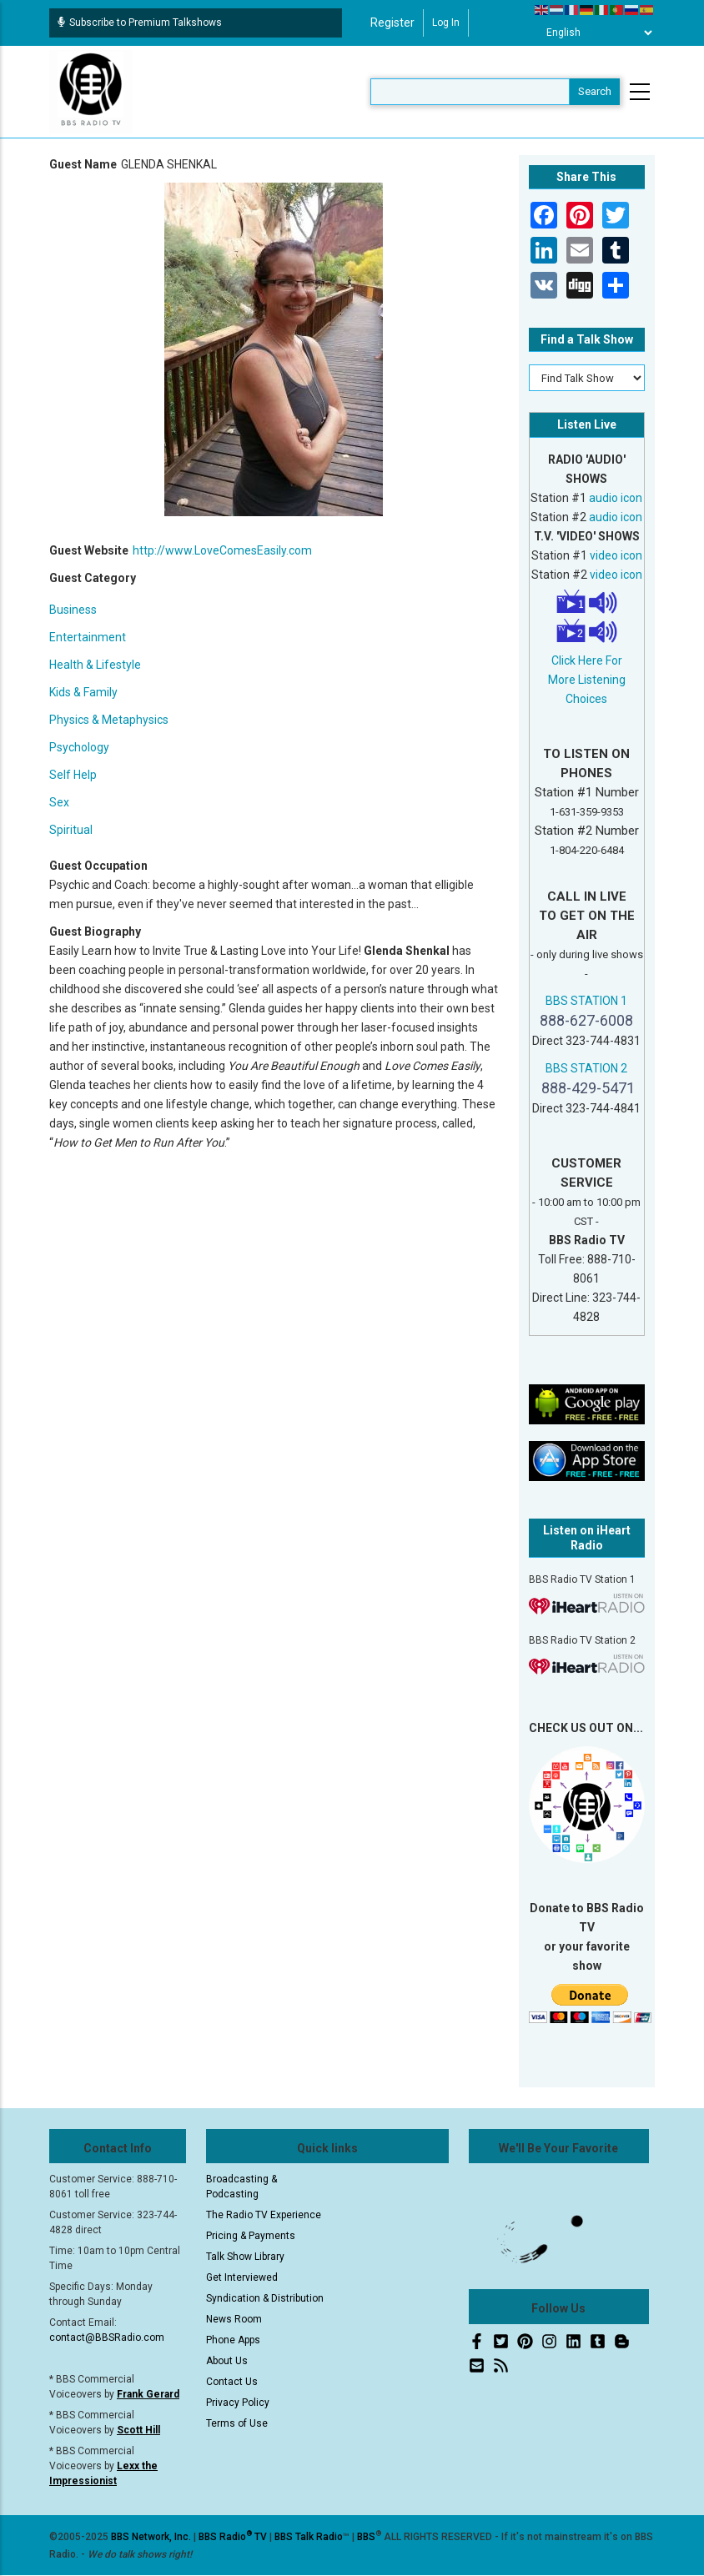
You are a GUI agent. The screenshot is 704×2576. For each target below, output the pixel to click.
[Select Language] (595, 32)
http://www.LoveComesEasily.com (222, 550)
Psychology (79, 747)
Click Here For (586, 660)
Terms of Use (237, 2423)
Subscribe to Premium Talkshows (140, 22)
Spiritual (71, 829)
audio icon (615, 498)
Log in (446, 22)
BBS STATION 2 (586, 1068)
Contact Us (232, 2382)
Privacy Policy (237, 2402)
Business (73, 609)
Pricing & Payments (250, 2236)
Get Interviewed (242, 2277)
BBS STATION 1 (586, 1000)
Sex (59, 802)
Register (392, 22)
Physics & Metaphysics (108, 719)
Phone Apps (233, 2340)
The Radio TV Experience (263, 2215)
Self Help (73, 774)
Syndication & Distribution (265, 2298)
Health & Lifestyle (95, 664)
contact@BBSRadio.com (106, 2337)
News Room (234, 2319)
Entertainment (87, 637)
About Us (227, 2361)
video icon (616, 555)
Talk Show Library (245, 2256)
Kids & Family (83, 692)
